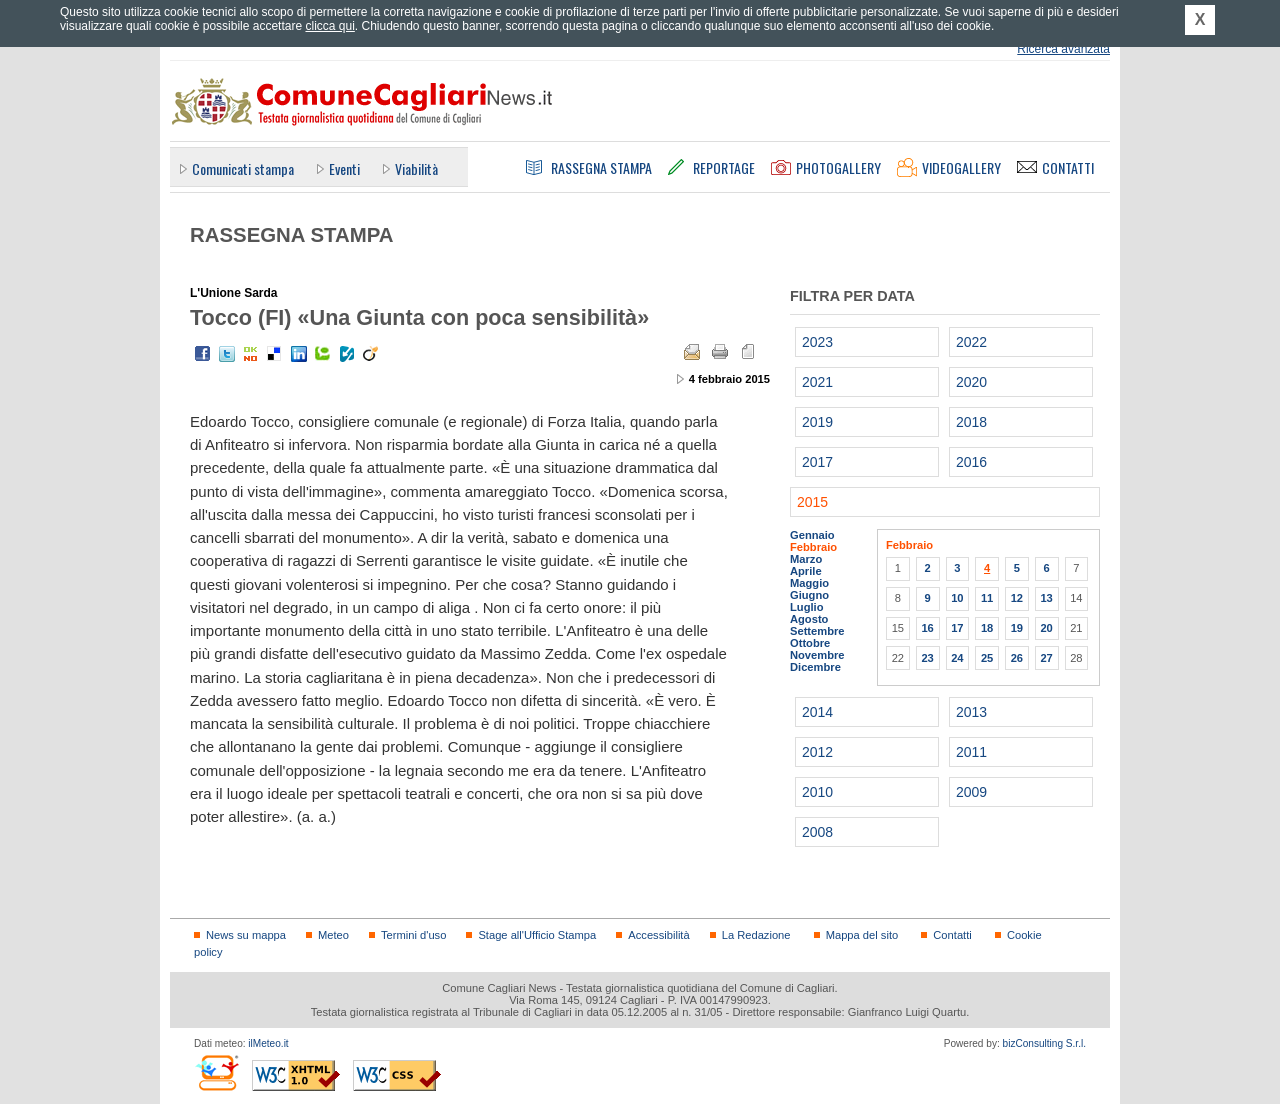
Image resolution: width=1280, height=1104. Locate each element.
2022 (971, 342)
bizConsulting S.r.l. (1044, 1043)
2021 (817, 382)
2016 (971, 462)
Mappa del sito (862, 935)
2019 (817, 422)
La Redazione (756, 935)
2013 (971, 712)
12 (1017, 598)
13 (1046, 598)
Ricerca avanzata (1063, 49)
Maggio (809, 583)
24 (957, 658)
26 (1017, 658)
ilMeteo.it (268, 1043)
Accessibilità (658, 935)
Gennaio (812, 535)
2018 (971, 422)
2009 (971, 792)
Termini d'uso (413, 935)
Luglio (806, 607)
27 (1046, 658)
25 (987, 658)
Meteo (333, 935)
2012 (817, 752)
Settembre (817, 631)
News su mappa (246, 935)
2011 (971, 752)
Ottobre (810, 643)
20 (1046, 628)
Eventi (344, 168)
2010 (817, 792)
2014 (817, 712)
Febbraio (813, 547)
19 (1017, 628)
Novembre (817, 655)
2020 (971, 382)
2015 (812, 502)
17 (957, 628)
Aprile (806, 571)
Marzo (806, 559)
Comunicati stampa (243, 168)
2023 (817, 342)
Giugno (809, 595)
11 (987, 598)
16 (927, 628)
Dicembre (815, 667)
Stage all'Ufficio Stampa (537, 935)
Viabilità (416, 168)
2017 (817, 462)
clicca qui (329, 26)
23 (927, 658)
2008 (817, 832)
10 (957, 598)
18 (987, 628)
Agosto (809, 619)
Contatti (952, 935)
